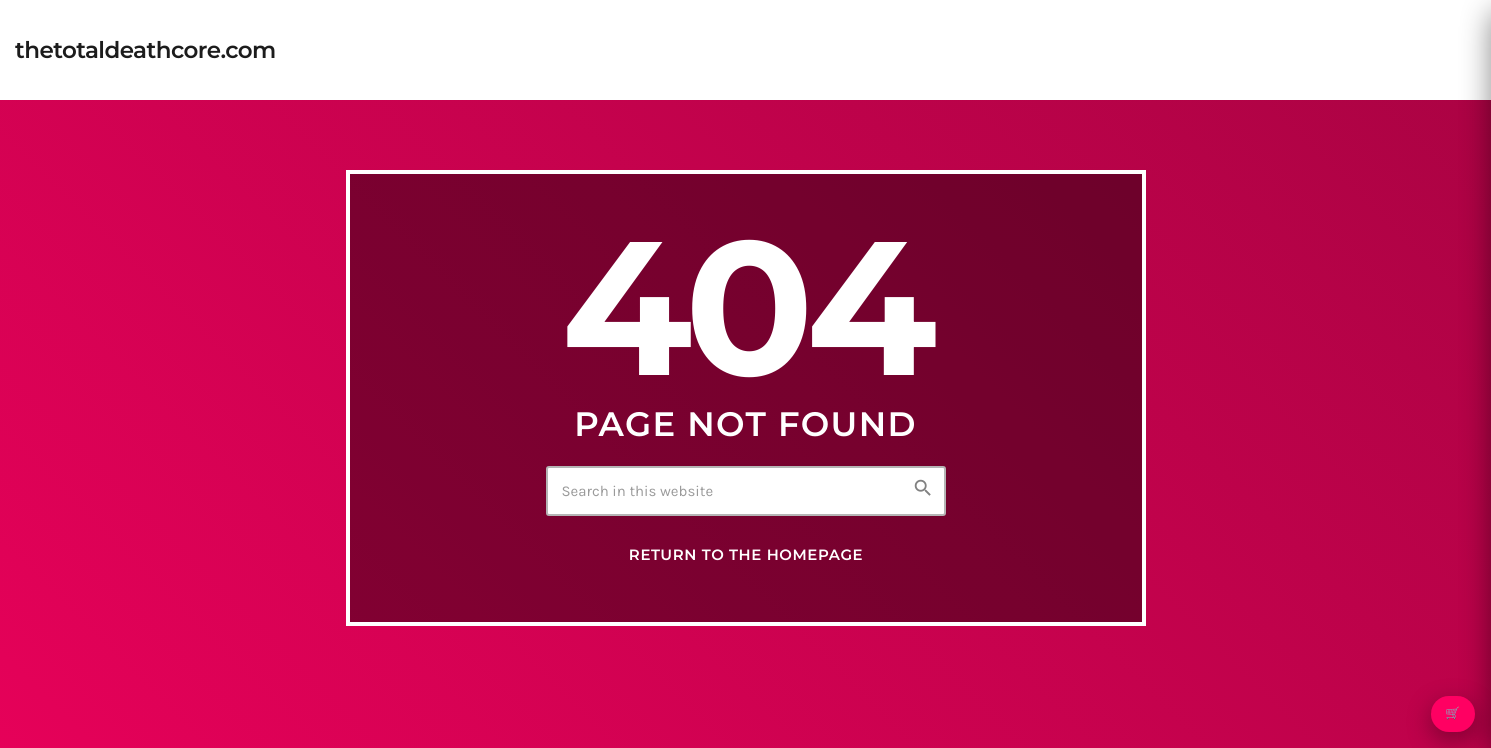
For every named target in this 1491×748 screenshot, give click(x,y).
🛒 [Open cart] (1452, 714)
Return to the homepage (746, 555)
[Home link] (145, 50)
